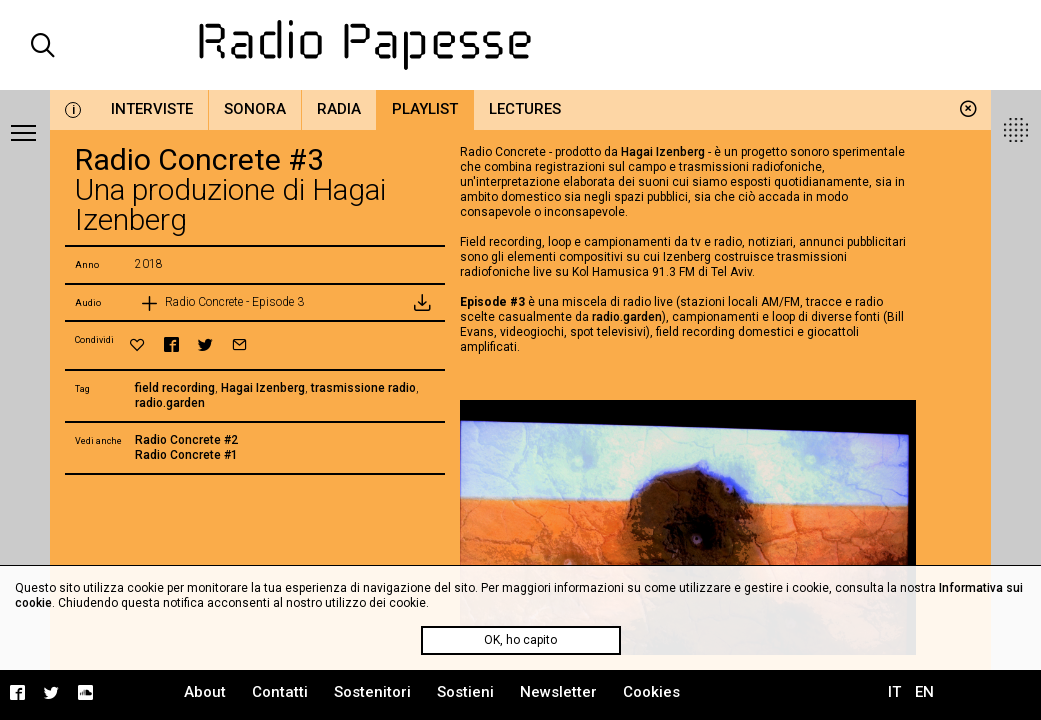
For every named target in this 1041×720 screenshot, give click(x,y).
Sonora (255, 109)
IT (894, 692)
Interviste (152, 109)
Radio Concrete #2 (186, 440)
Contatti (280, 692)
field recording (175, 388)
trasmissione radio (363, 388)
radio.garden (170, 403)
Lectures (525, 109)
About (205, 692)
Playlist (425, 109)
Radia (339, 109)
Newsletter (558, 692)
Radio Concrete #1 (186, 455)
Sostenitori (372, 692)
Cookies (651, 692)
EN (924, 692)
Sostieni (465, 692)
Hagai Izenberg (263, 388)
